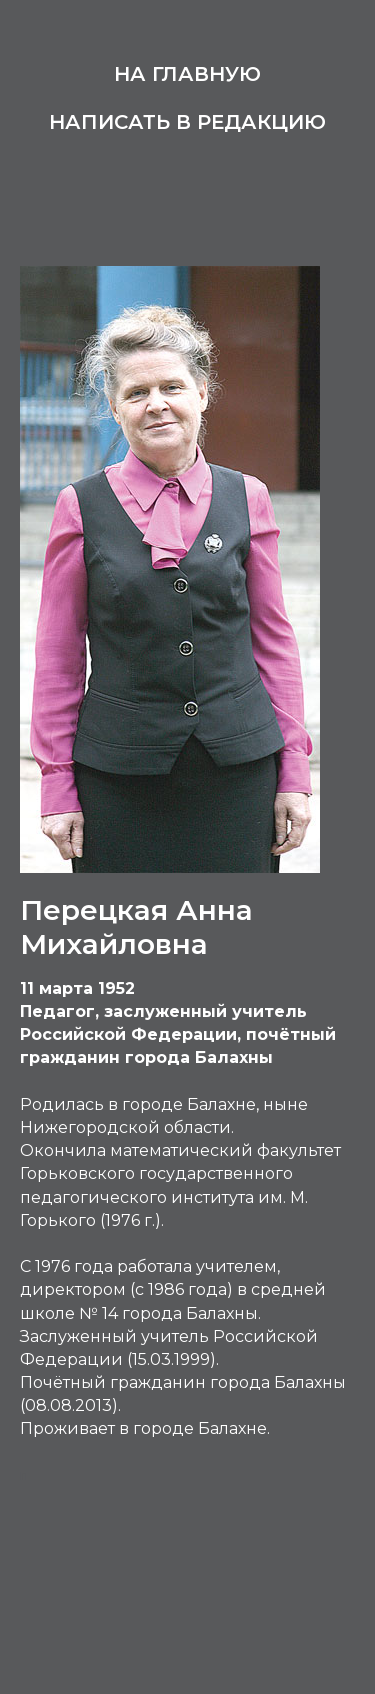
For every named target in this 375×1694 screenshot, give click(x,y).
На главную (187, 74)
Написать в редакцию (187, 122)
